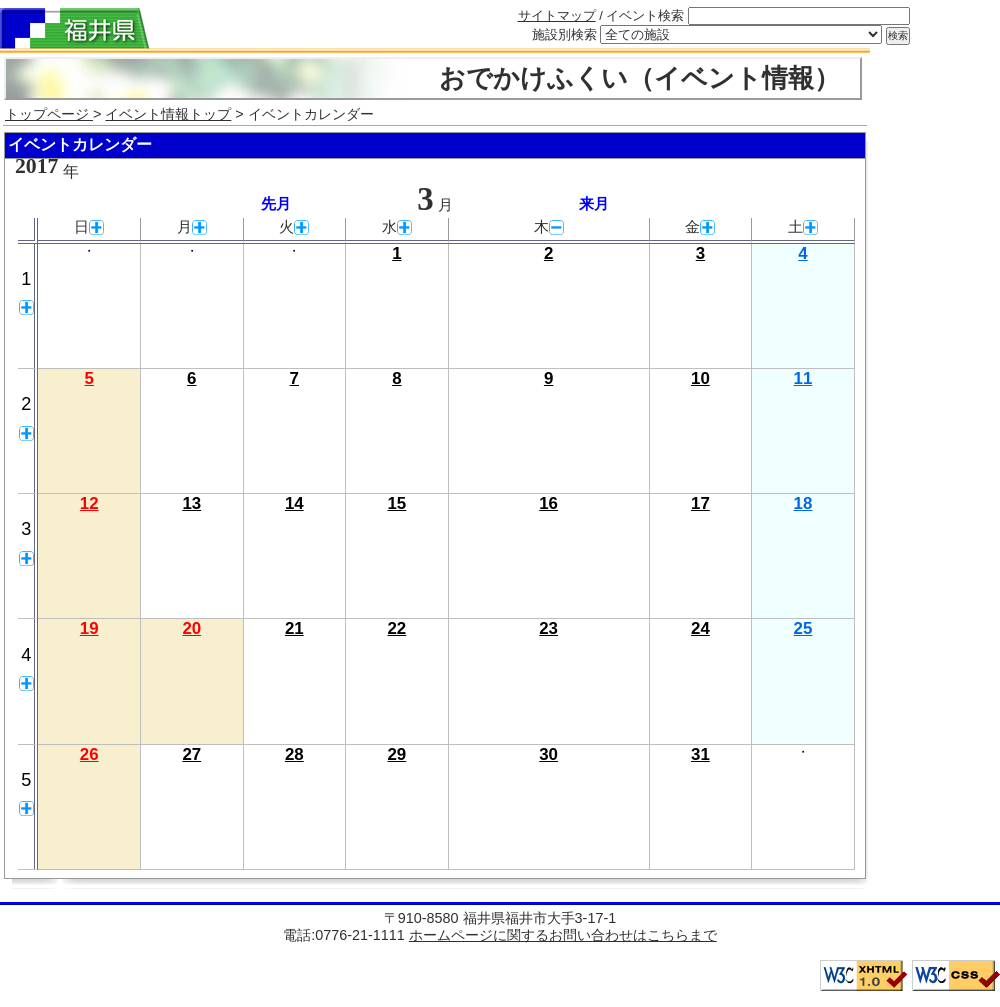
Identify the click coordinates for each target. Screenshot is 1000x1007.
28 (294, 754)
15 (396, 503)
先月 (276, 204)
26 (89, 754)
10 (700, 378)
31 (700, 754)
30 (548, 754)
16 (548, 503)
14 (294, 503)
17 (700, 503)
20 (191, 628)
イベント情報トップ (168, 114)
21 (294, 628)
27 (191, 754)
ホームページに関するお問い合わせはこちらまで (563, 935)
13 (191, 503)
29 (396, 754)
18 (803, 503)
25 (803, 628)
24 (700, 628)
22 (396, 628)
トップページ (49, 114)
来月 (594, 204)
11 (803, 378)
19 (89, 628)
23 (548, 628)
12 (89, 503)
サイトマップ (557, 15)
